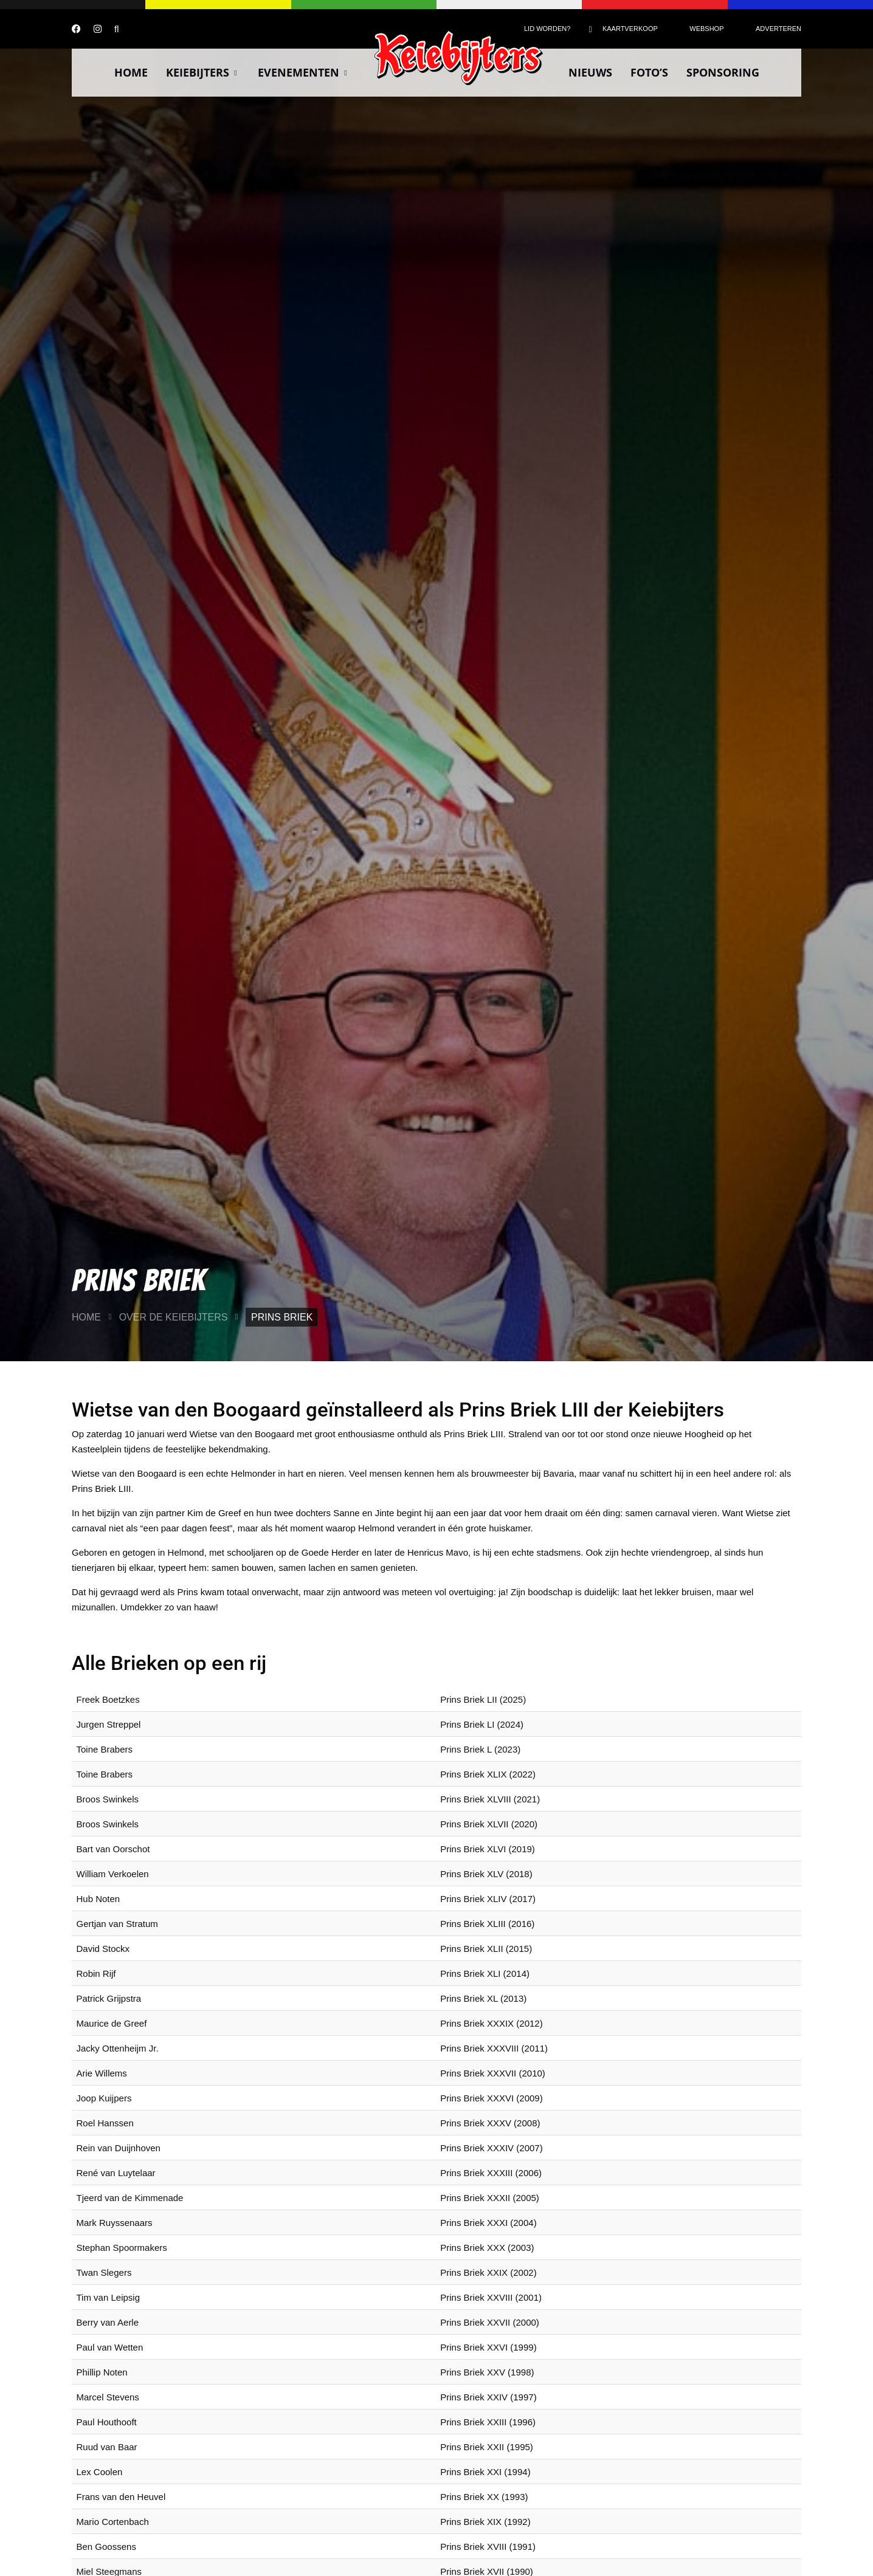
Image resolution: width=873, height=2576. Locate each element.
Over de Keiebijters (173, 1317)
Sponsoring (722, 72)
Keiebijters (203, 72)
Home (131, 72)
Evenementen (304, 72)
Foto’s (649, 72)
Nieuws (590, 72)
